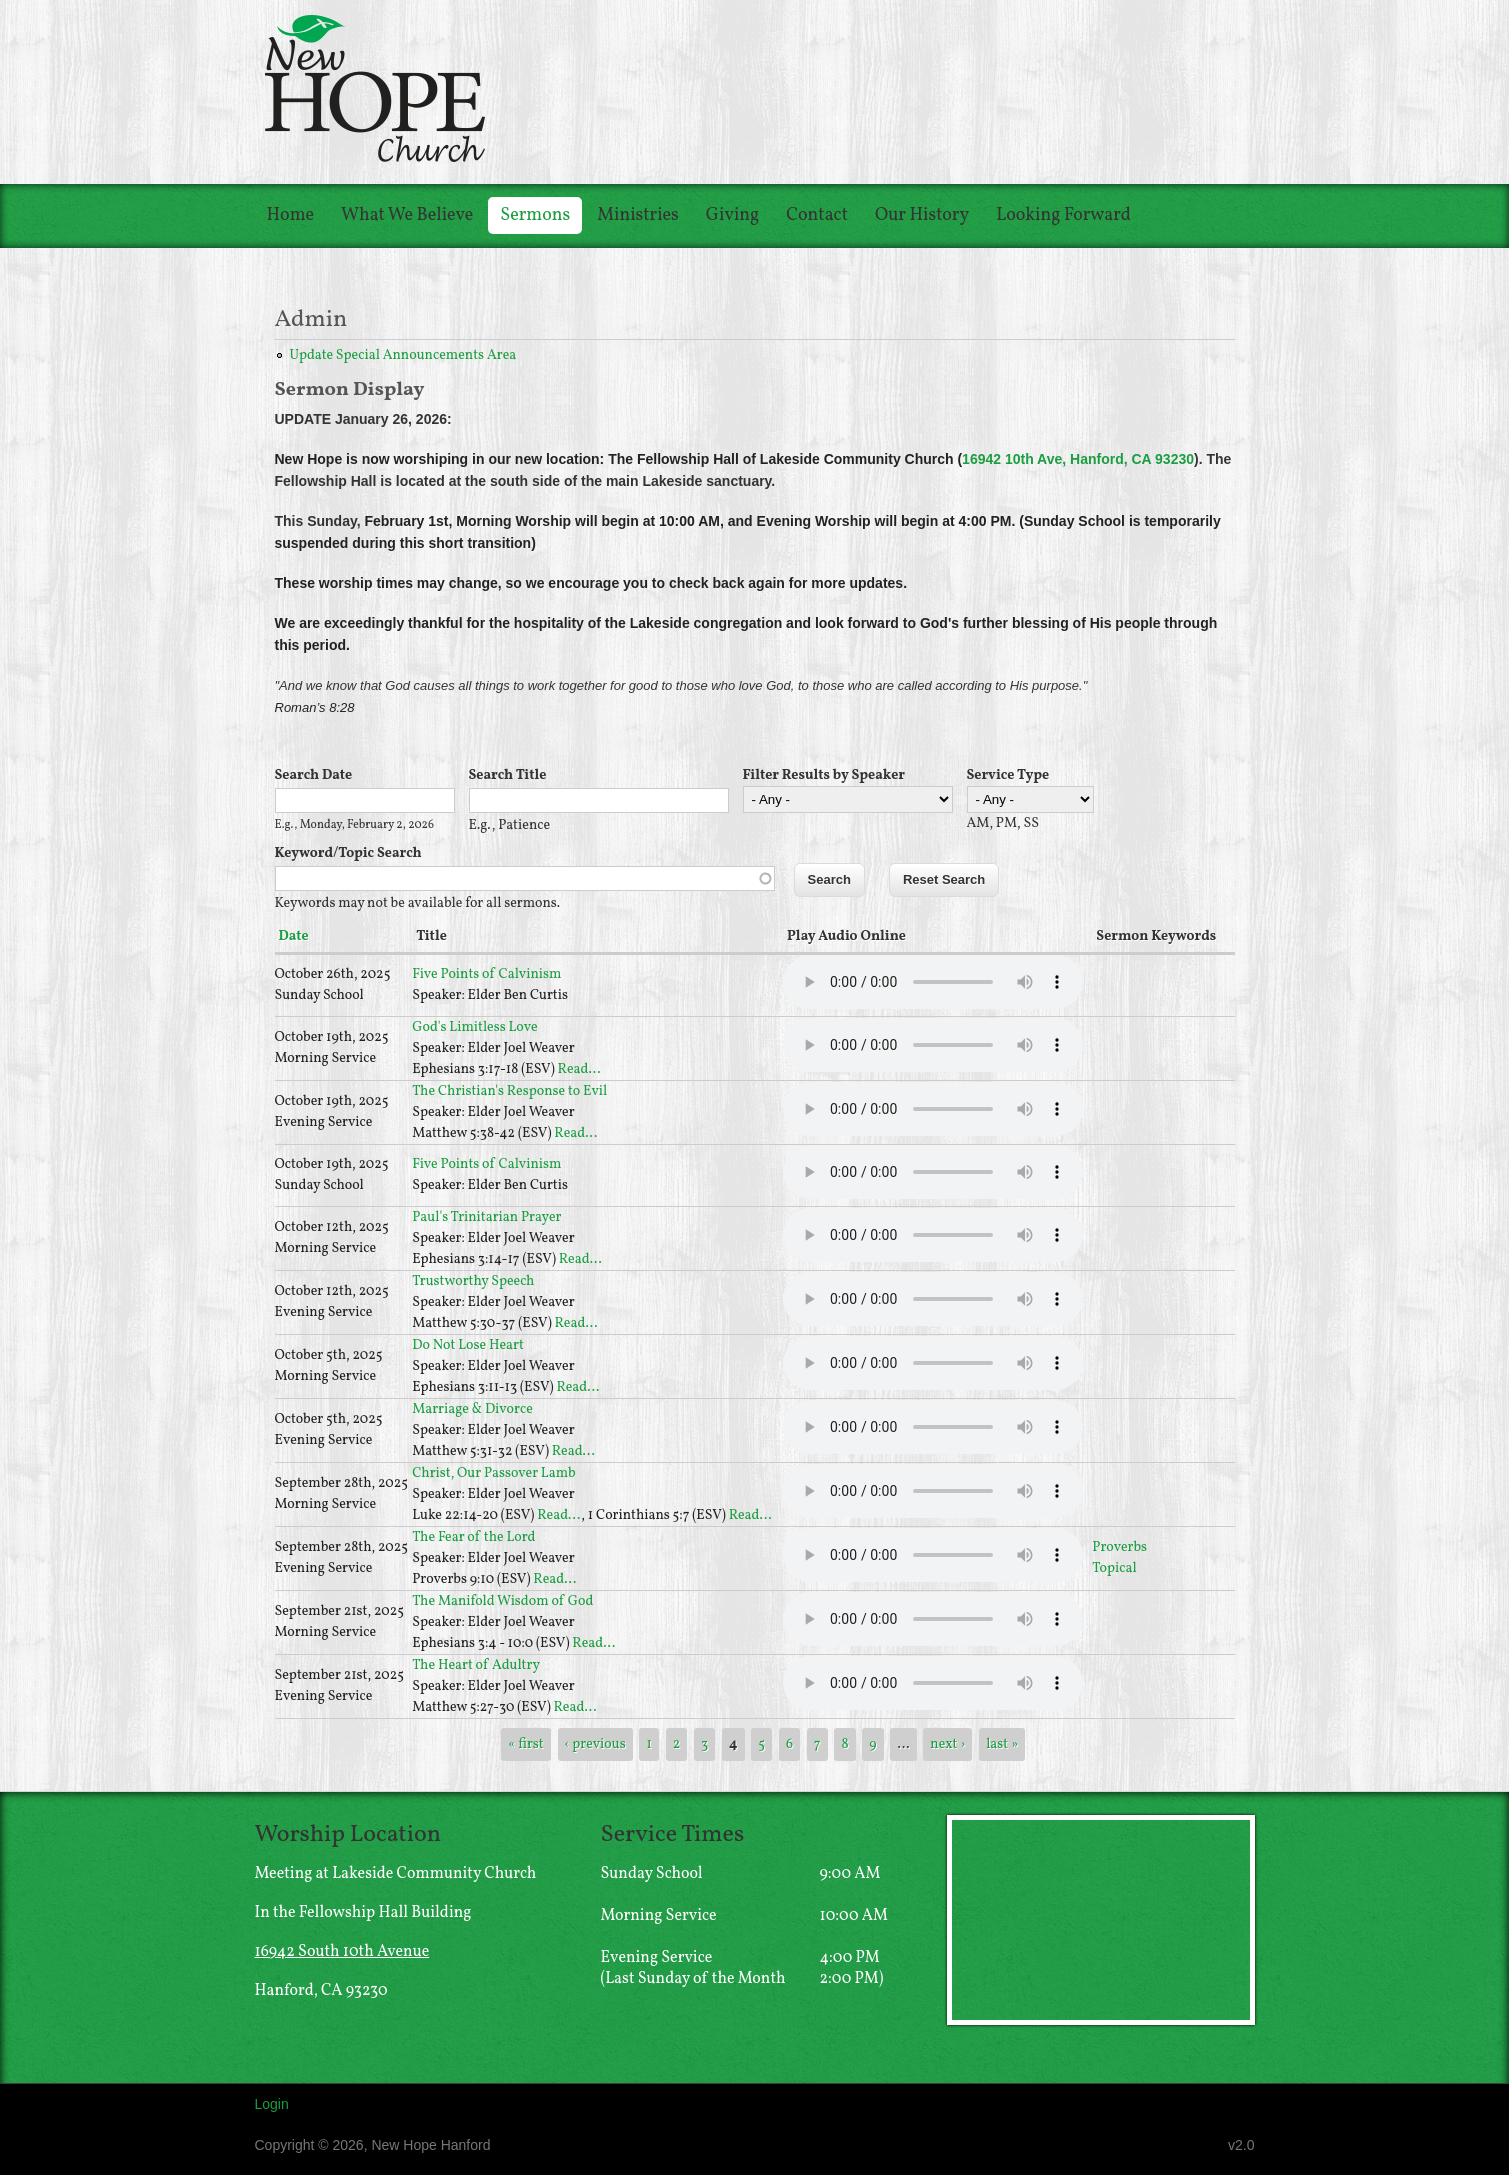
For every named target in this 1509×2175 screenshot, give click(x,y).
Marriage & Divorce (472, 1409)
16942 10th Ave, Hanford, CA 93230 (1078, 459)
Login (272, 2104)
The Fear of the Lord (473, 1537)
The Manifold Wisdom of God (502, 1601)
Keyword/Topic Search (348, 853)
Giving (732, 215)
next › (947, 1744)
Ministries (638, 215)
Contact (817, 215)
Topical (1114, 1568)
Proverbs (1119, 1547)
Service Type (1008, 775)
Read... (579, 1069)
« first (526, 1744)
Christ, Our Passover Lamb (494, 1473)
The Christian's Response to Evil (509, 1091)
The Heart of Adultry (476, 1665)
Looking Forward (1063, 215)
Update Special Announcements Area (403, 355)
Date (294, 936)
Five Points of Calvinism (486, 974)
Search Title (508, 775)
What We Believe (407, 215)
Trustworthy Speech (473, 1281)
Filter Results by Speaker (824, 775)
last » (1002, 1744)
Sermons (535, 215)
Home (291, 215)
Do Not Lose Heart (468, 1345)
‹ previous (595, 1744)
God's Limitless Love (474, 1027)
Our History (922, 215)
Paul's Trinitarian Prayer (486, 1217)
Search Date (314, 775)
